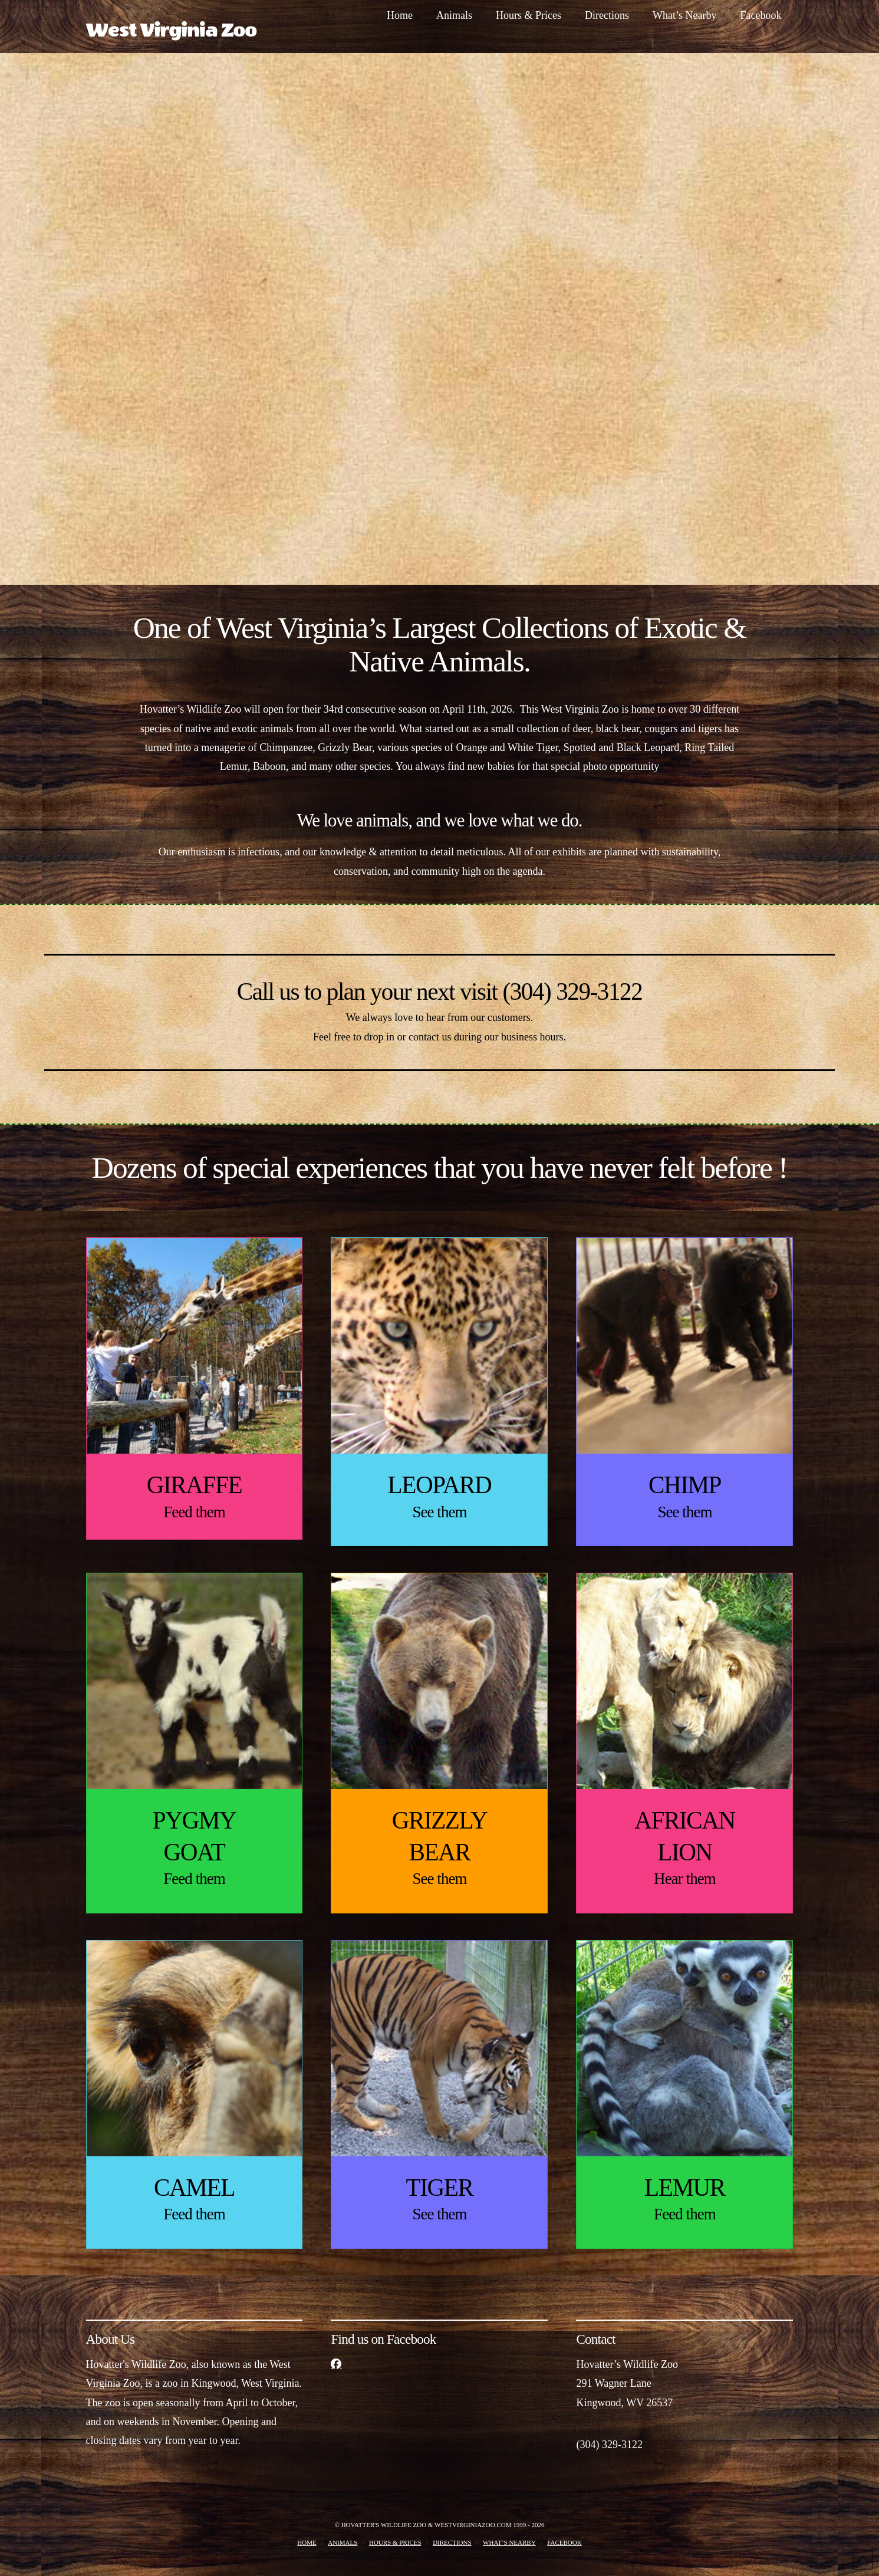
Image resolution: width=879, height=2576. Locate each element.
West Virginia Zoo (171, 30)
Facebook (564, 2542)
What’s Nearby (509, 2542)
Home (306, 2542)
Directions (452, 2542)
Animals (342, 2542)
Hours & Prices (395, 2542)
